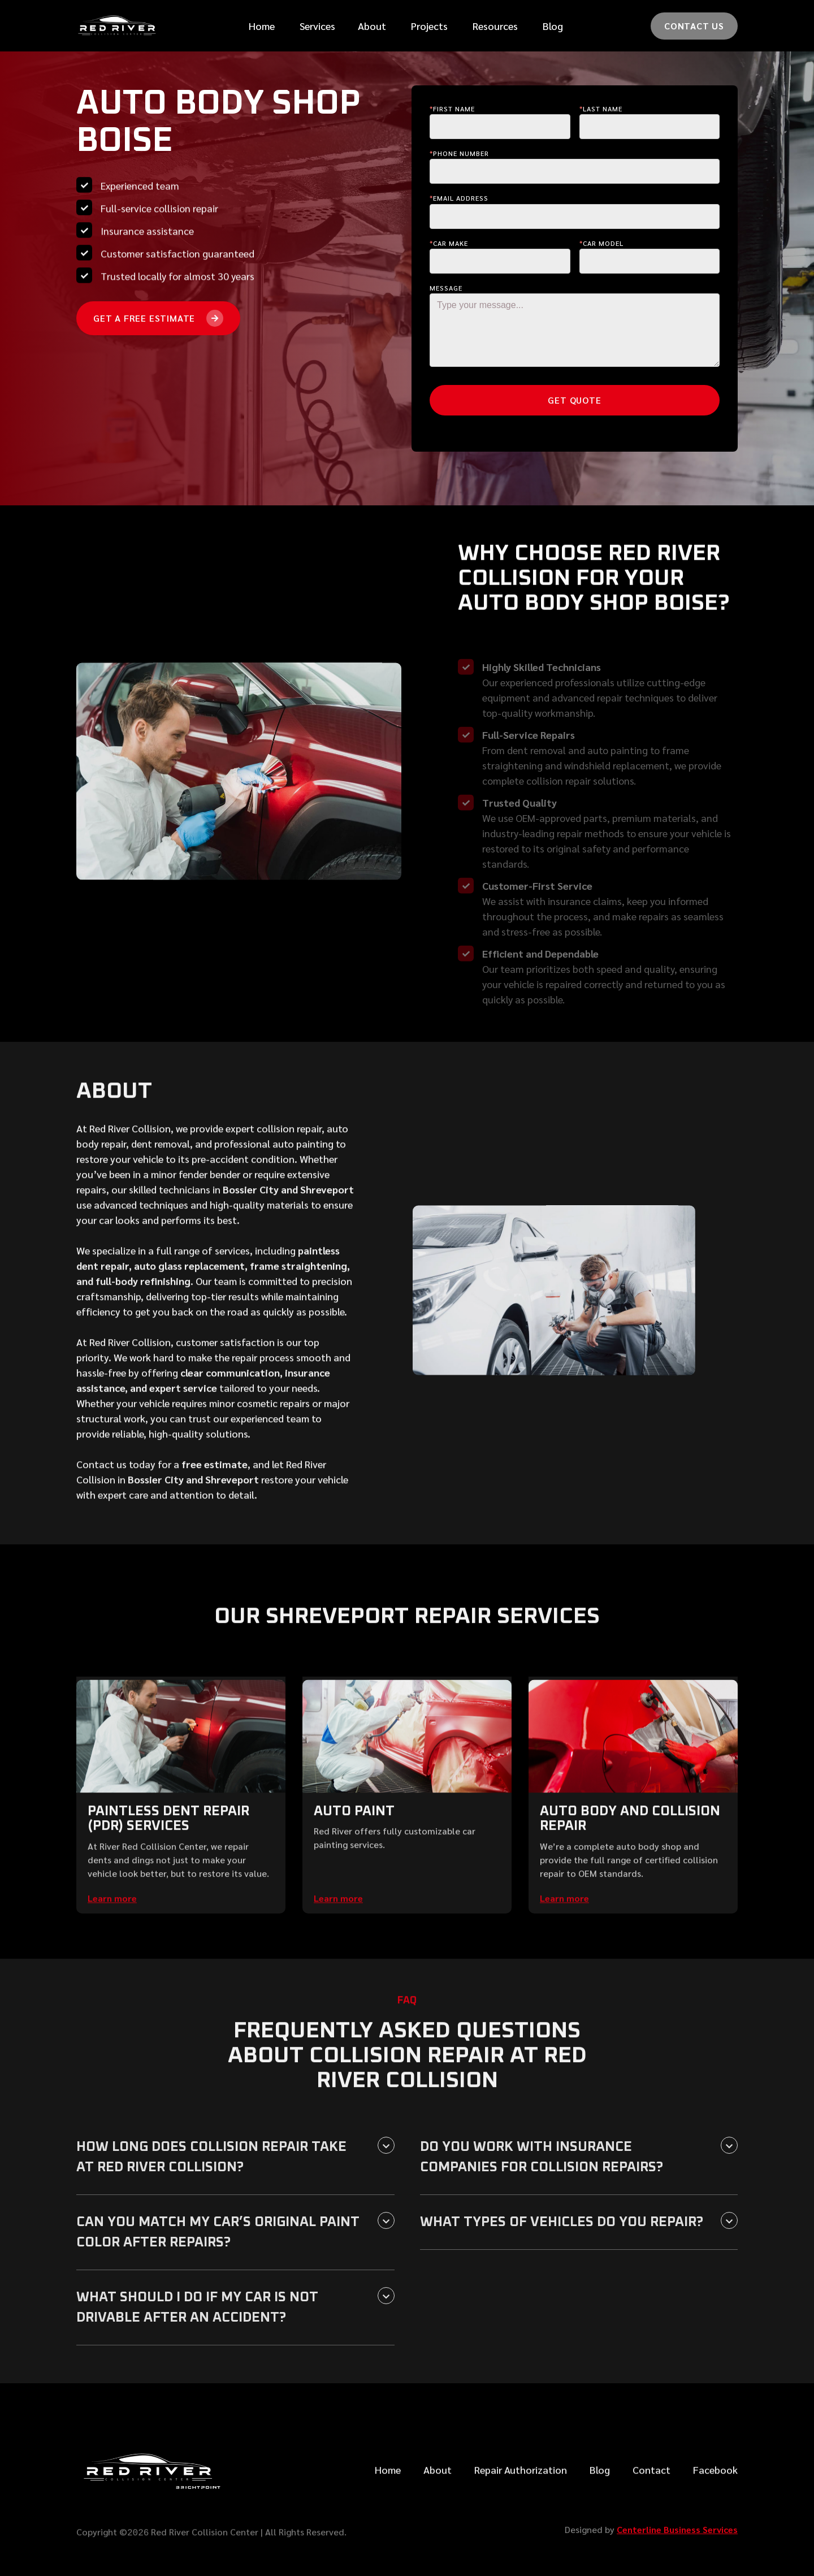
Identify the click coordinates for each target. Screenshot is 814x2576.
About (437, 2498)
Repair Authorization (520, 2498)
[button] (317, 25)
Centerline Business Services (677, 2529)
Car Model (601, 243)
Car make (449, 243)
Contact (651, 2498)
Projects (429, 25)
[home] (118, 25)
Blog (553, 25)
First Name (452, 108)
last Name (600, 108)
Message (446, 287)
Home (262, 25)
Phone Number (459, 153)
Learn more (112, 1927)
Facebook (715, 2498)
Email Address (459, 197)
